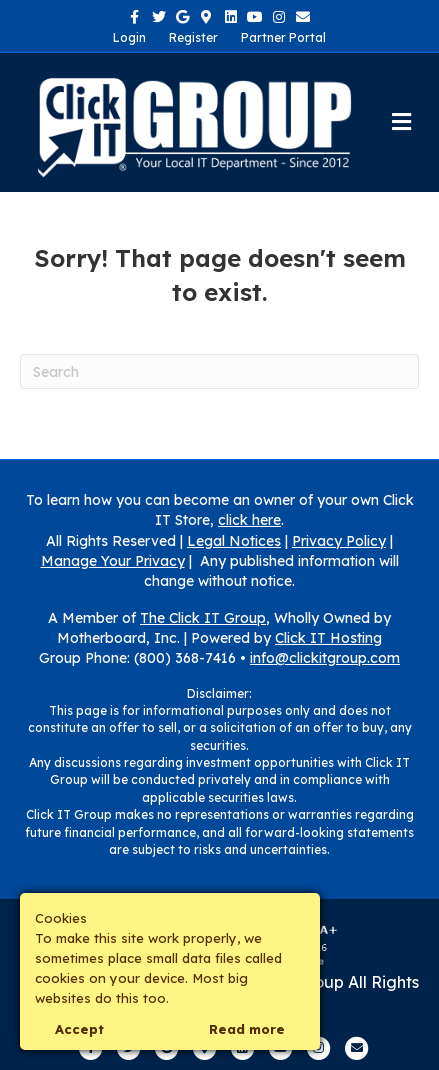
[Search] (219, 371)
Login (129, 37)
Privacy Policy (339, 541)
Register (193, 37)
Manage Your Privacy (113, 561)
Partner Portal (283, 37)
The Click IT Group (203, 618)
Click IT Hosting (328, 638)
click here (249, 520)
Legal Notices (234, 541)
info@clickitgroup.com (325, 658)
